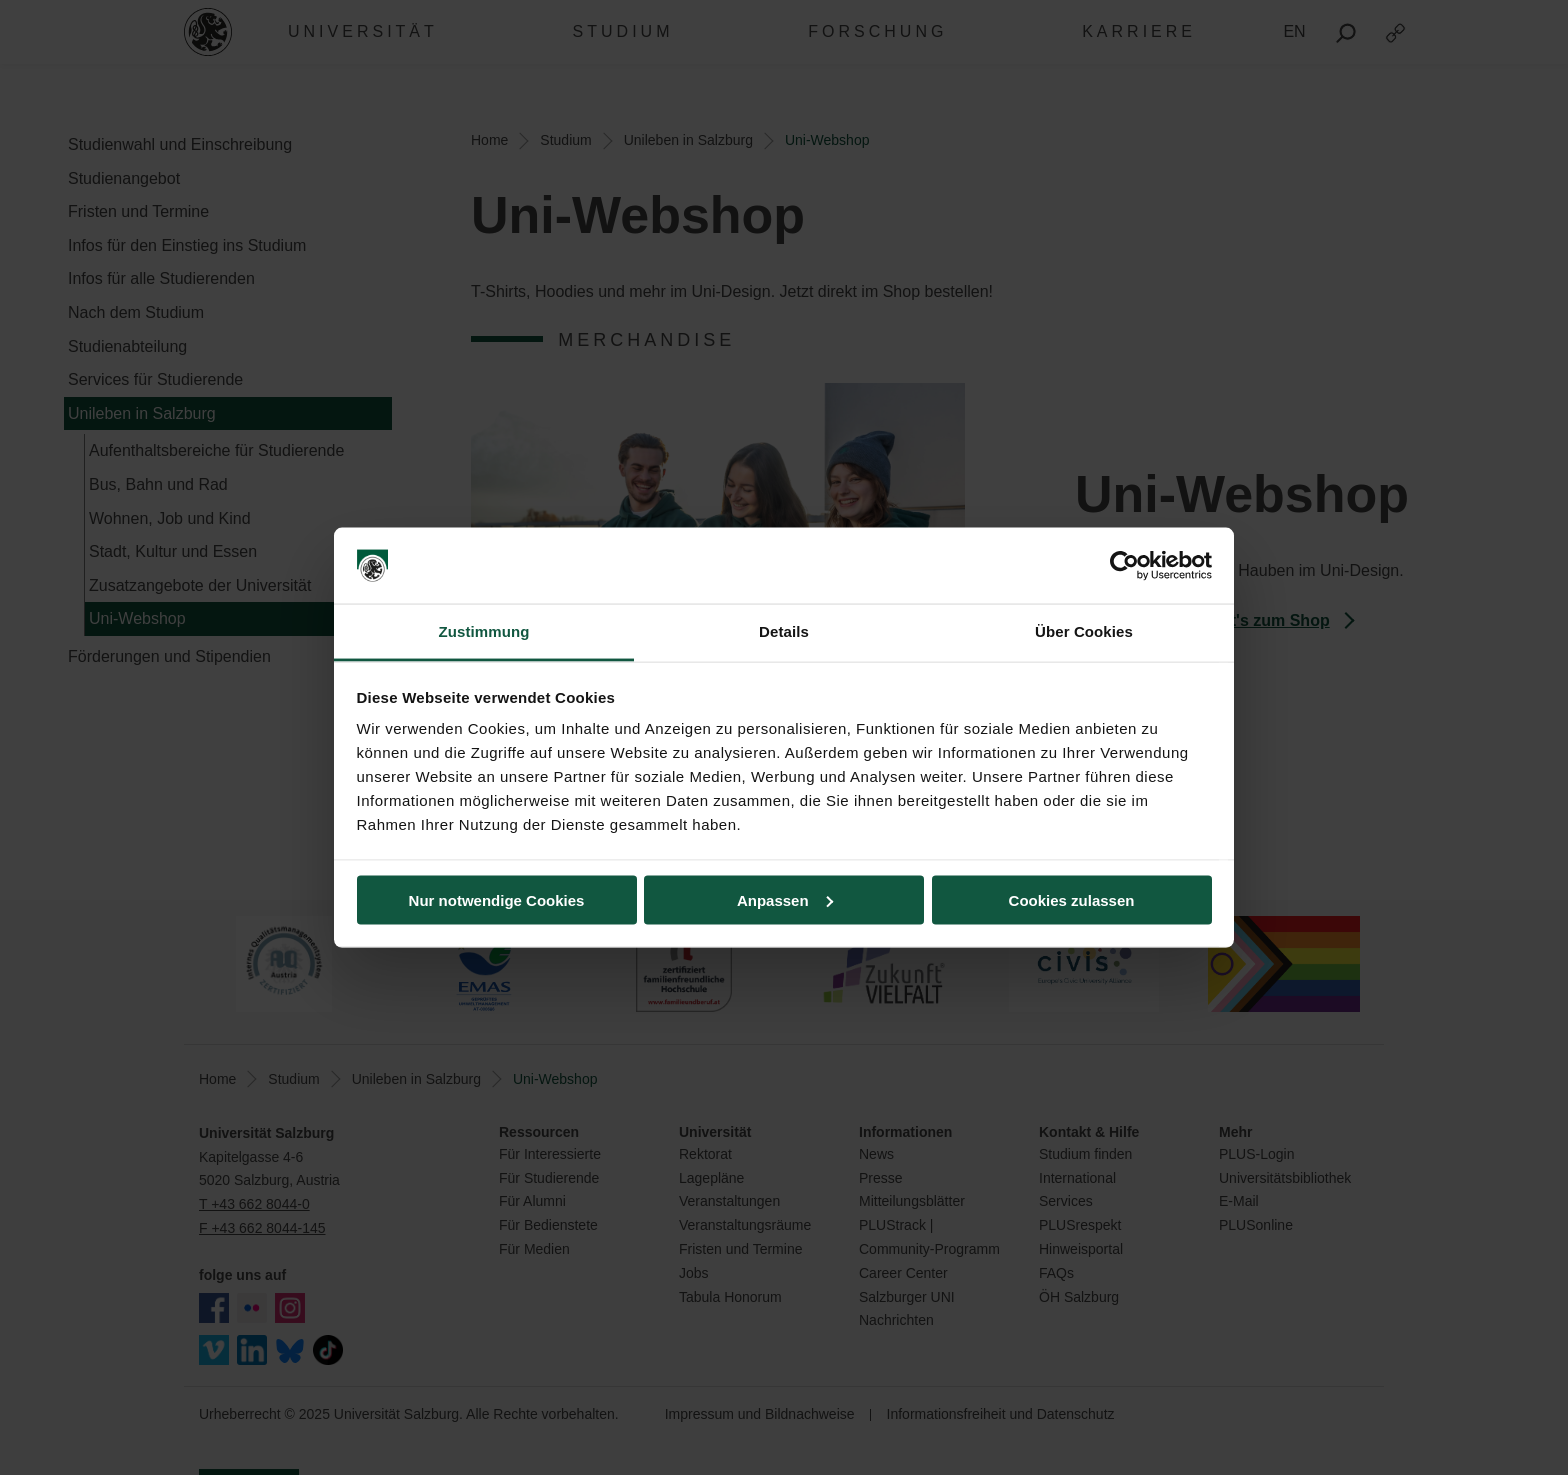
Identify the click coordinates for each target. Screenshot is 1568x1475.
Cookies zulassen (1072, 899)
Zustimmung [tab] (484, 631)
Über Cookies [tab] (1084, 631)
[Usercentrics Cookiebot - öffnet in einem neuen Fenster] (1124, 566)
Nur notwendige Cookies (497, 899)
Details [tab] (784, 631)
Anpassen (785, 899)
